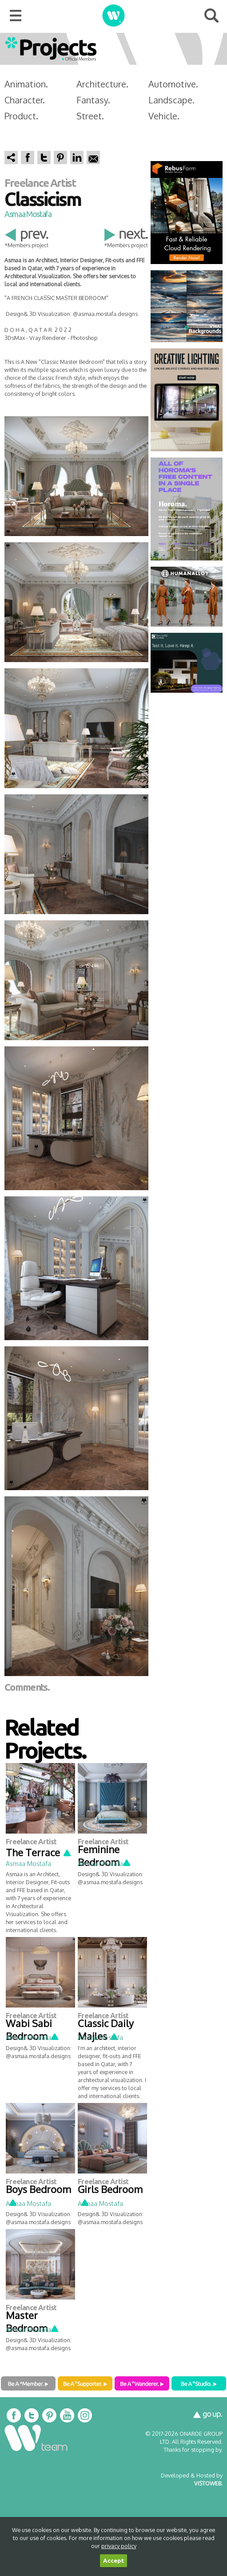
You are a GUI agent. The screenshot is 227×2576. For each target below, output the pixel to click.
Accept (113, 2560)
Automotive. (173, 84)
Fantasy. (93, 100)
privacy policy (118, 2545)
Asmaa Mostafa (27, 213)
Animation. (26, 84)
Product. (21, 116)
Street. (90, 116)
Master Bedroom (33, 2321)
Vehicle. (163, 116)
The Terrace (39, 1852)
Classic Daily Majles (106, 2029)
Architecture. (102, 84)
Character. (24, 100)
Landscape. (171, 100)
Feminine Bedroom (104, 1855)
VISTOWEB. (208, 2483)
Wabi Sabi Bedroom (33, 2029)
